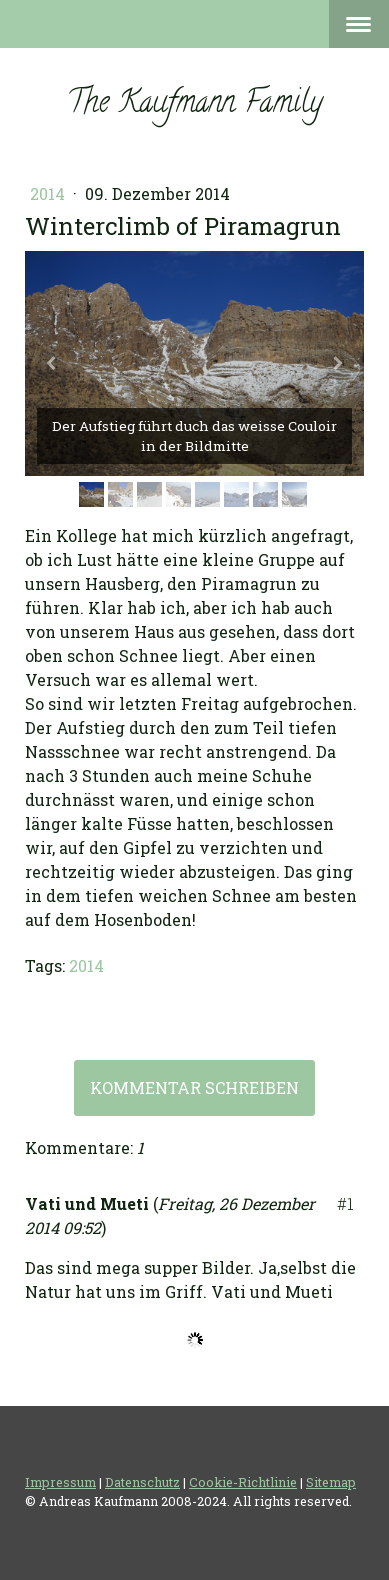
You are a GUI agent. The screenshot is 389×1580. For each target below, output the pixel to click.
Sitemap (331, 1482)
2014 (49, 193)
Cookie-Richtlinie (243, 1482)
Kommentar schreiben (194, 1087)
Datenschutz (142, 1482)
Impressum (60, 1482)
